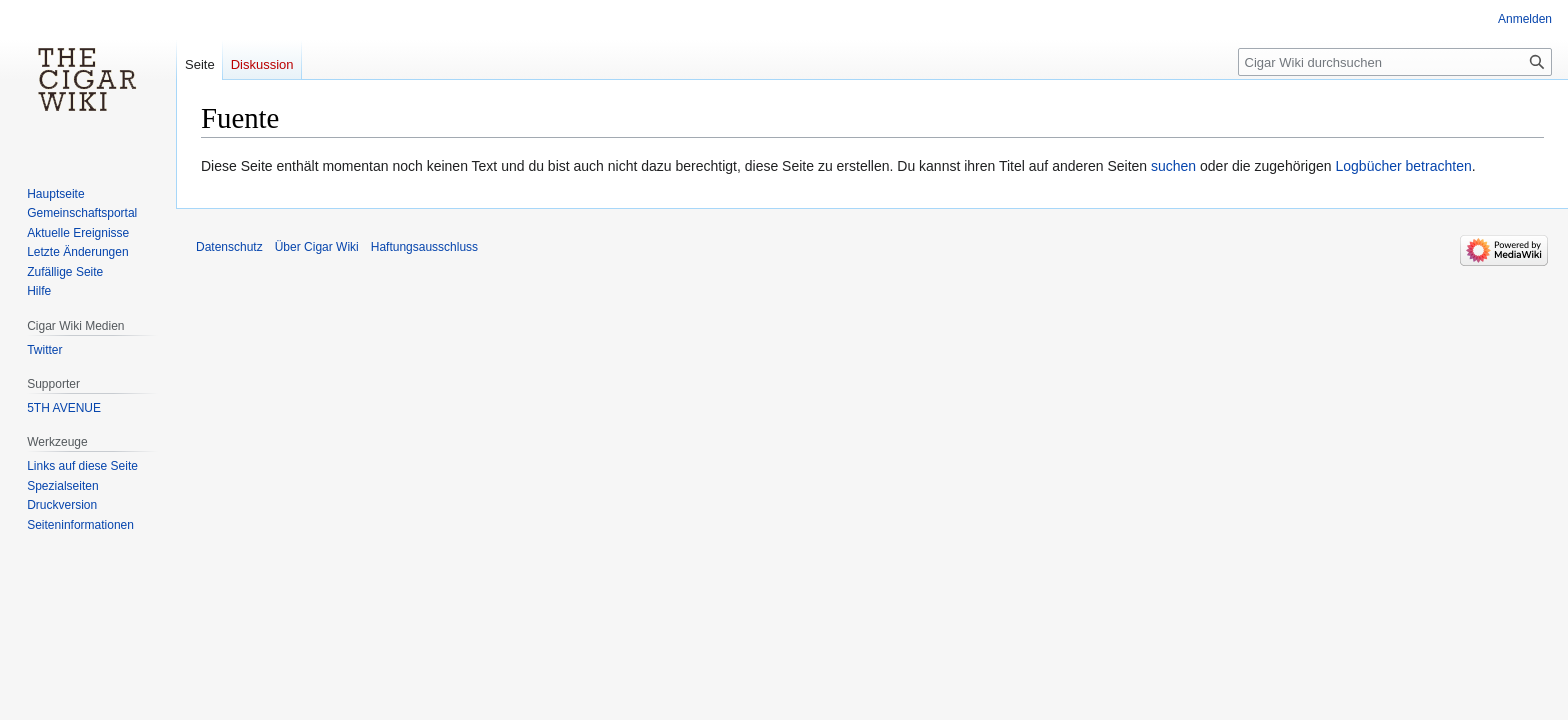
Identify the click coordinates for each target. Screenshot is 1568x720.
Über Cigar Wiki (317, 247)
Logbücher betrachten (1403, 166)
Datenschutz (229, 247)
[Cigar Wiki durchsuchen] (1395, 62)
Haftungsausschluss (424, 247)
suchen (1173, 166)
